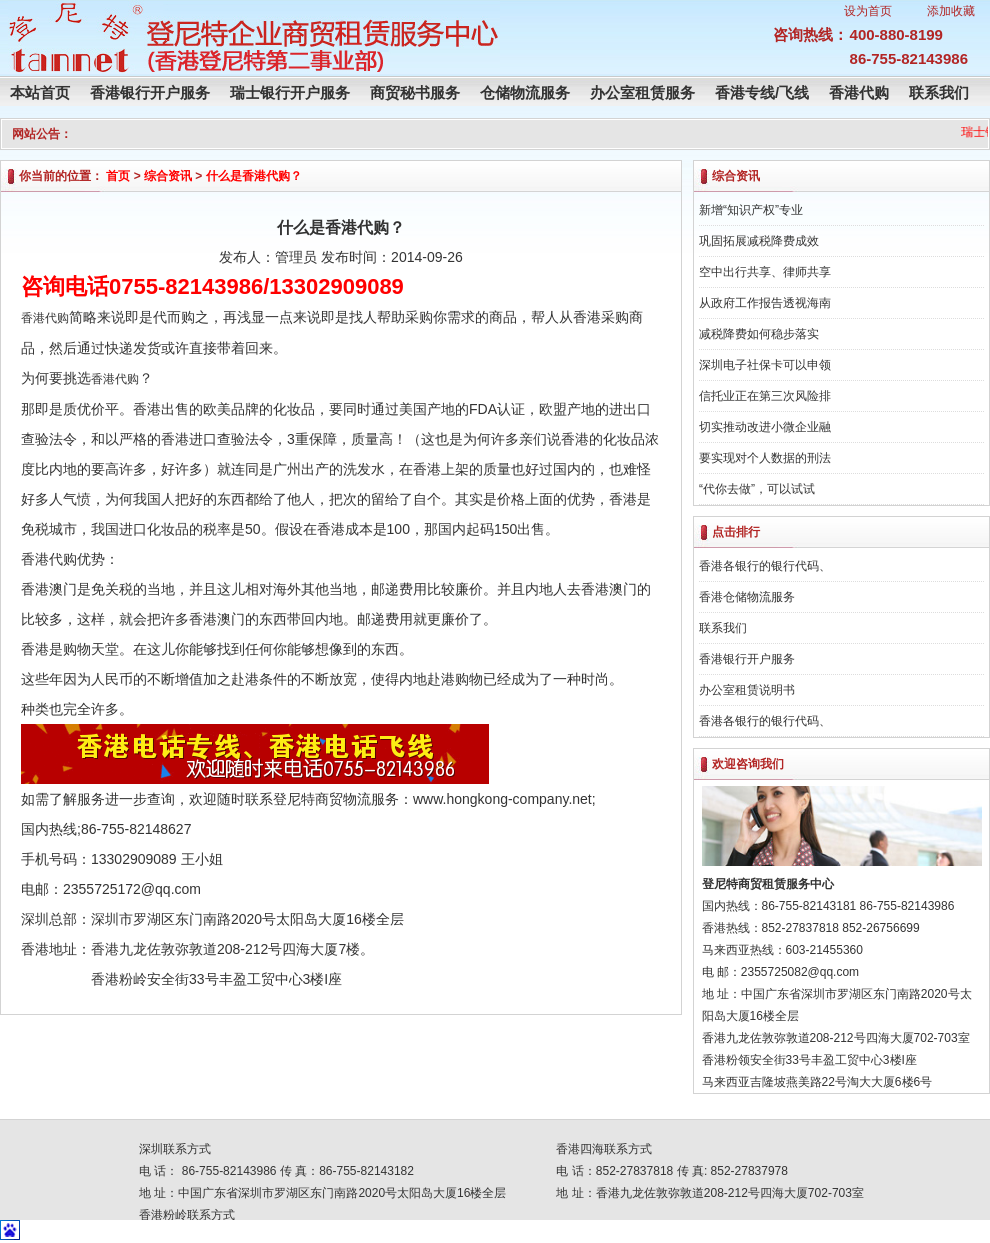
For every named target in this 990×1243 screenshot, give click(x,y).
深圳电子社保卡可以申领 (765, 365)
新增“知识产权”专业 (751, 210)
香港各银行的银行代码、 (765, 566)
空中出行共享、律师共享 (765, 272)
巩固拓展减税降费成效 (759, 241)
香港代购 (859, 92)
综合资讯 (168, 176)
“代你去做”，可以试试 (757, 489)
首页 (118, 176)
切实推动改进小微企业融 (765, 427)
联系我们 (939, 92)
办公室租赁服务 (642, 92)
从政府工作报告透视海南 (765, 303)
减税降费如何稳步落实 (759, 334)
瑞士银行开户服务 (290, 92)
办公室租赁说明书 (747, 690)
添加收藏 (951, 11)
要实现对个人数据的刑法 (765, 458)
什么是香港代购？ (254, 176)
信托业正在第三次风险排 (765, 396)
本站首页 (40, 92)
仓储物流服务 (525, 92)
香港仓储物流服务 (747, 597)
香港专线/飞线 (762, 92)
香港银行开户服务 (150, 92)
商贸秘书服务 (415, 92)
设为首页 (868, 11)
